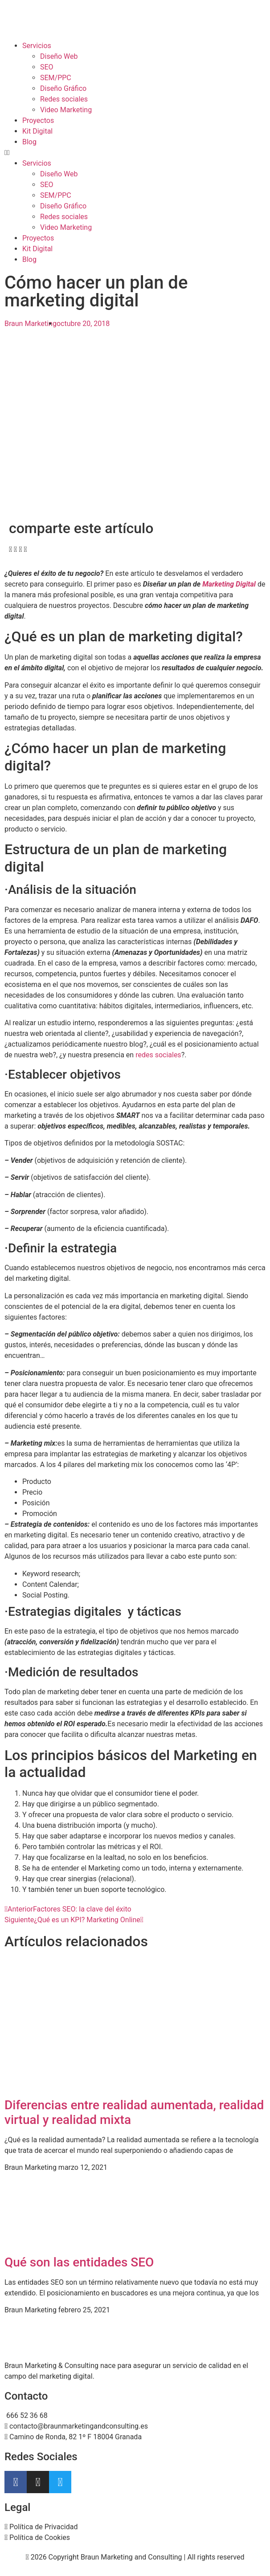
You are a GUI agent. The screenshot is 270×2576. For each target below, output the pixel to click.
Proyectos (38, 120)
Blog (29, 142)
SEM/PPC (55, 77)
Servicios (36, 45)
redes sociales (158, 1055)
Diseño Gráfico (63, 88)
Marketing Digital (229, 584)
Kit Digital (37, 131)
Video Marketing (66, 110)
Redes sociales (64, 99)
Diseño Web (59, 56)
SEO (46, 67)
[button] (135, 152)
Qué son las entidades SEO (79, 2262)
